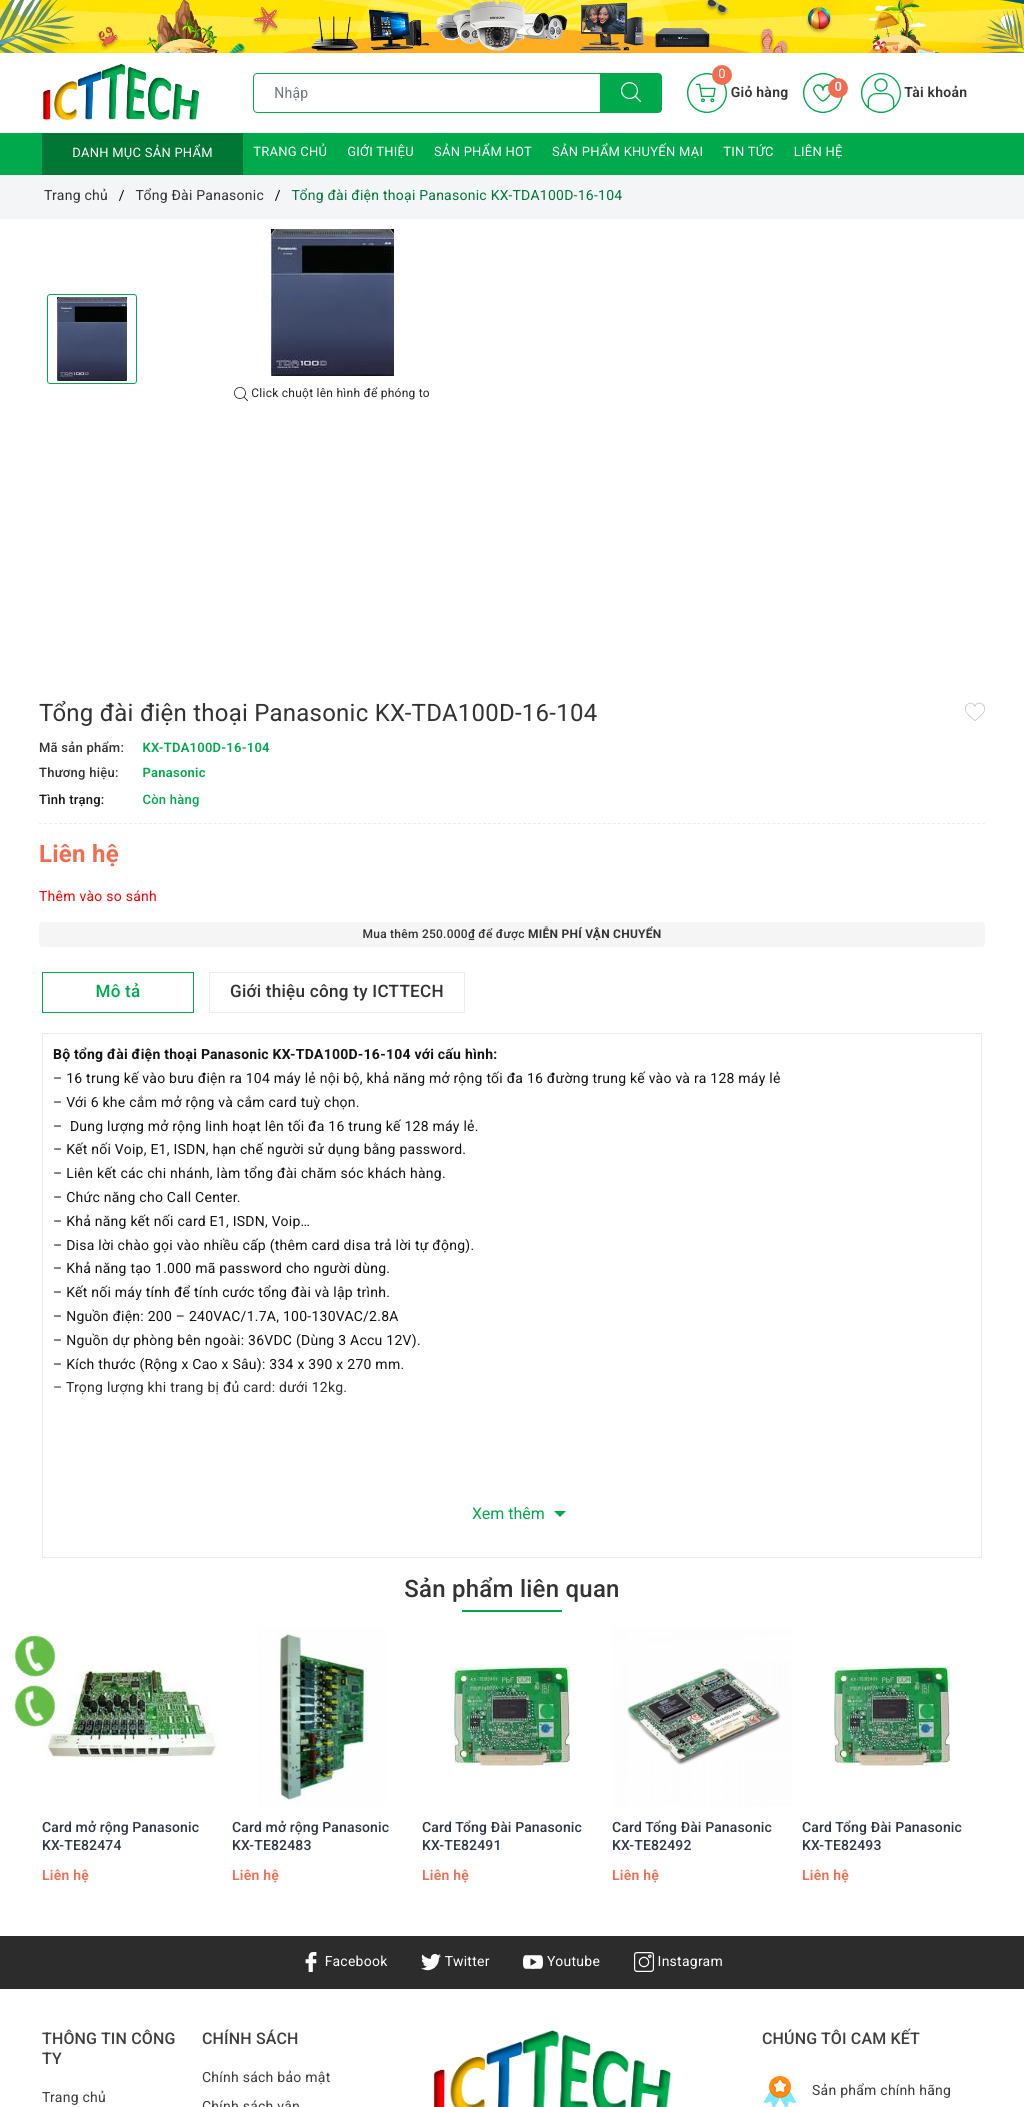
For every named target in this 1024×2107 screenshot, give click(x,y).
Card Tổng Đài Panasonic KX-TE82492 (692, 1579)
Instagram (678, 1704)
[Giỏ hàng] (737, 93)
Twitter (455, 1704)
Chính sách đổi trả (260, 1960)
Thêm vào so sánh (582, 456)
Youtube (561, 1704)
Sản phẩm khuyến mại (627, 152)
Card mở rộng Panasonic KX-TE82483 (310, 1579)
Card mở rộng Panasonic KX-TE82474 (120, 1579)
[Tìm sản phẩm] (427, 93)
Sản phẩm (74, 1898)
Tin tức (748, 152)
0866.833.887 (669, 2005)
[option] (332, 302)
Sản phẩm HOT (483, 152)
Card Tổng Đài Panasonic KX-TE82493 (882, 1579)
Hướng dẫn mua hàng (271, 1931)
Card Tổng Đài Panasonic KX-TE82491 (502, 1579)
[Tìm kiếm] (631, 93)
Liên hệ (818, 152)
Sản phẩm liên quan (511, 1331)
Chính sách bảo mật (266, 1821)
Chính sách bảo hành (269, 1902)
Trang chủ (290, 152)
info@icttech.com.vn (499, 2005)
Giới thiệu (380, 152)
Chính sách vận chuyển (251, 1861)
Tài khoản (914, 93)
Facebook (344, 1704)
